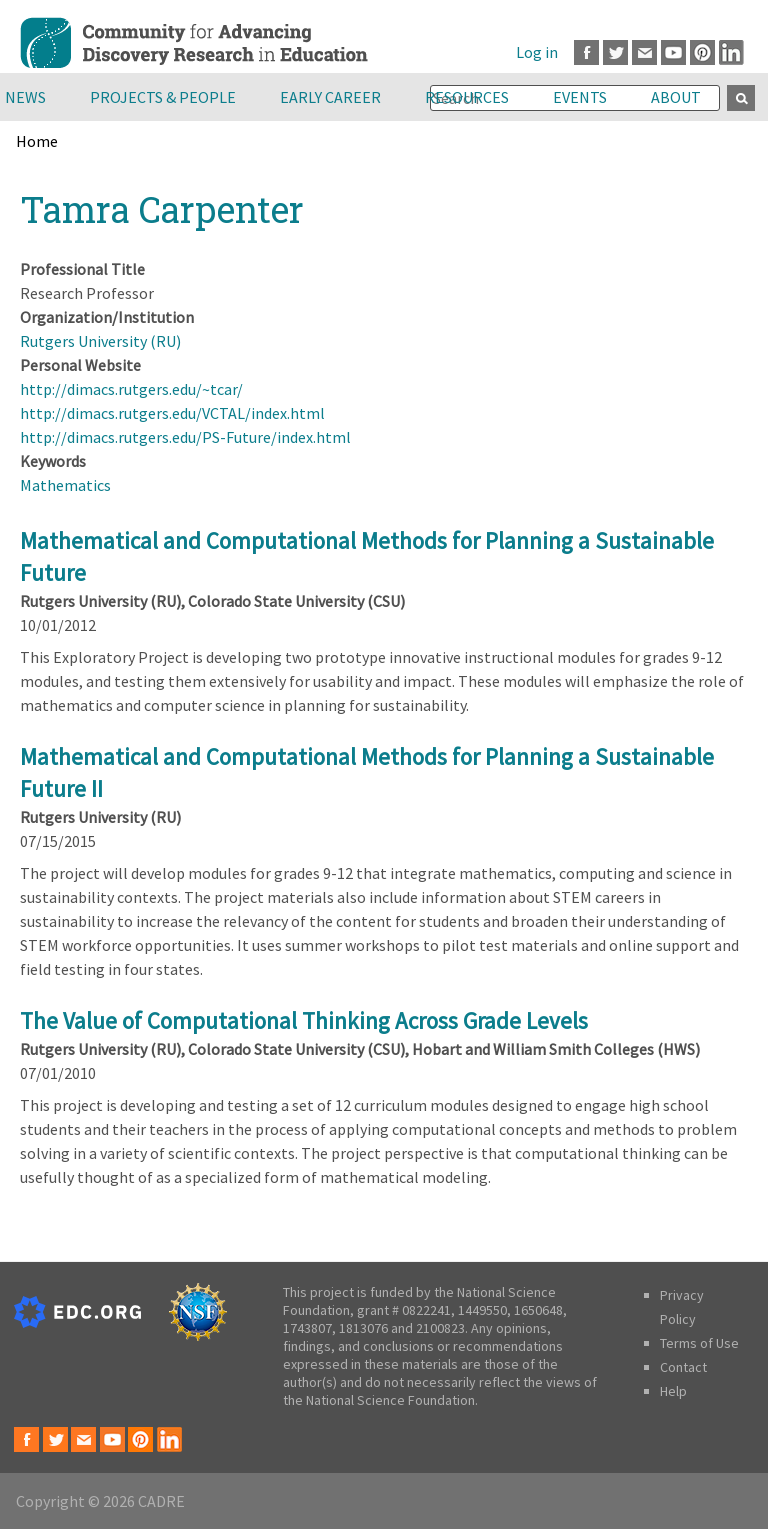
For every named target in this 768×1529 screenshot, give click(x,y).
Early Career (330, 97)
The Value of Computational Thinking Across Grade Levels (304, 1020)
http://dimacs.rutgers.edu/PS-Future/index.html (185, 437)
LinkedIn (731, 52)
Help (673, 1391)
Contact (683, 1367)
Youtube (673, 52)
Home (37, 141)
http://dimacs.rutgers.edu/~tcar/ (131, 389)
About (676, 97)
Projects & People (163, 97)
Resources (467, 97)
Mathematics (65, 485)
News (25, 97)
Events (580, 97)
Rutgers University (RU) (100, 341)
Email (644, 52)
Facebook (586, 52)
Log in (537, 52)
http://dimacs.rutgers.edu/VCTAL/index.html (172, 413)
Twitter (615, 52)
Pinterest (702, 52)
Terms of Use (699, 1343)
